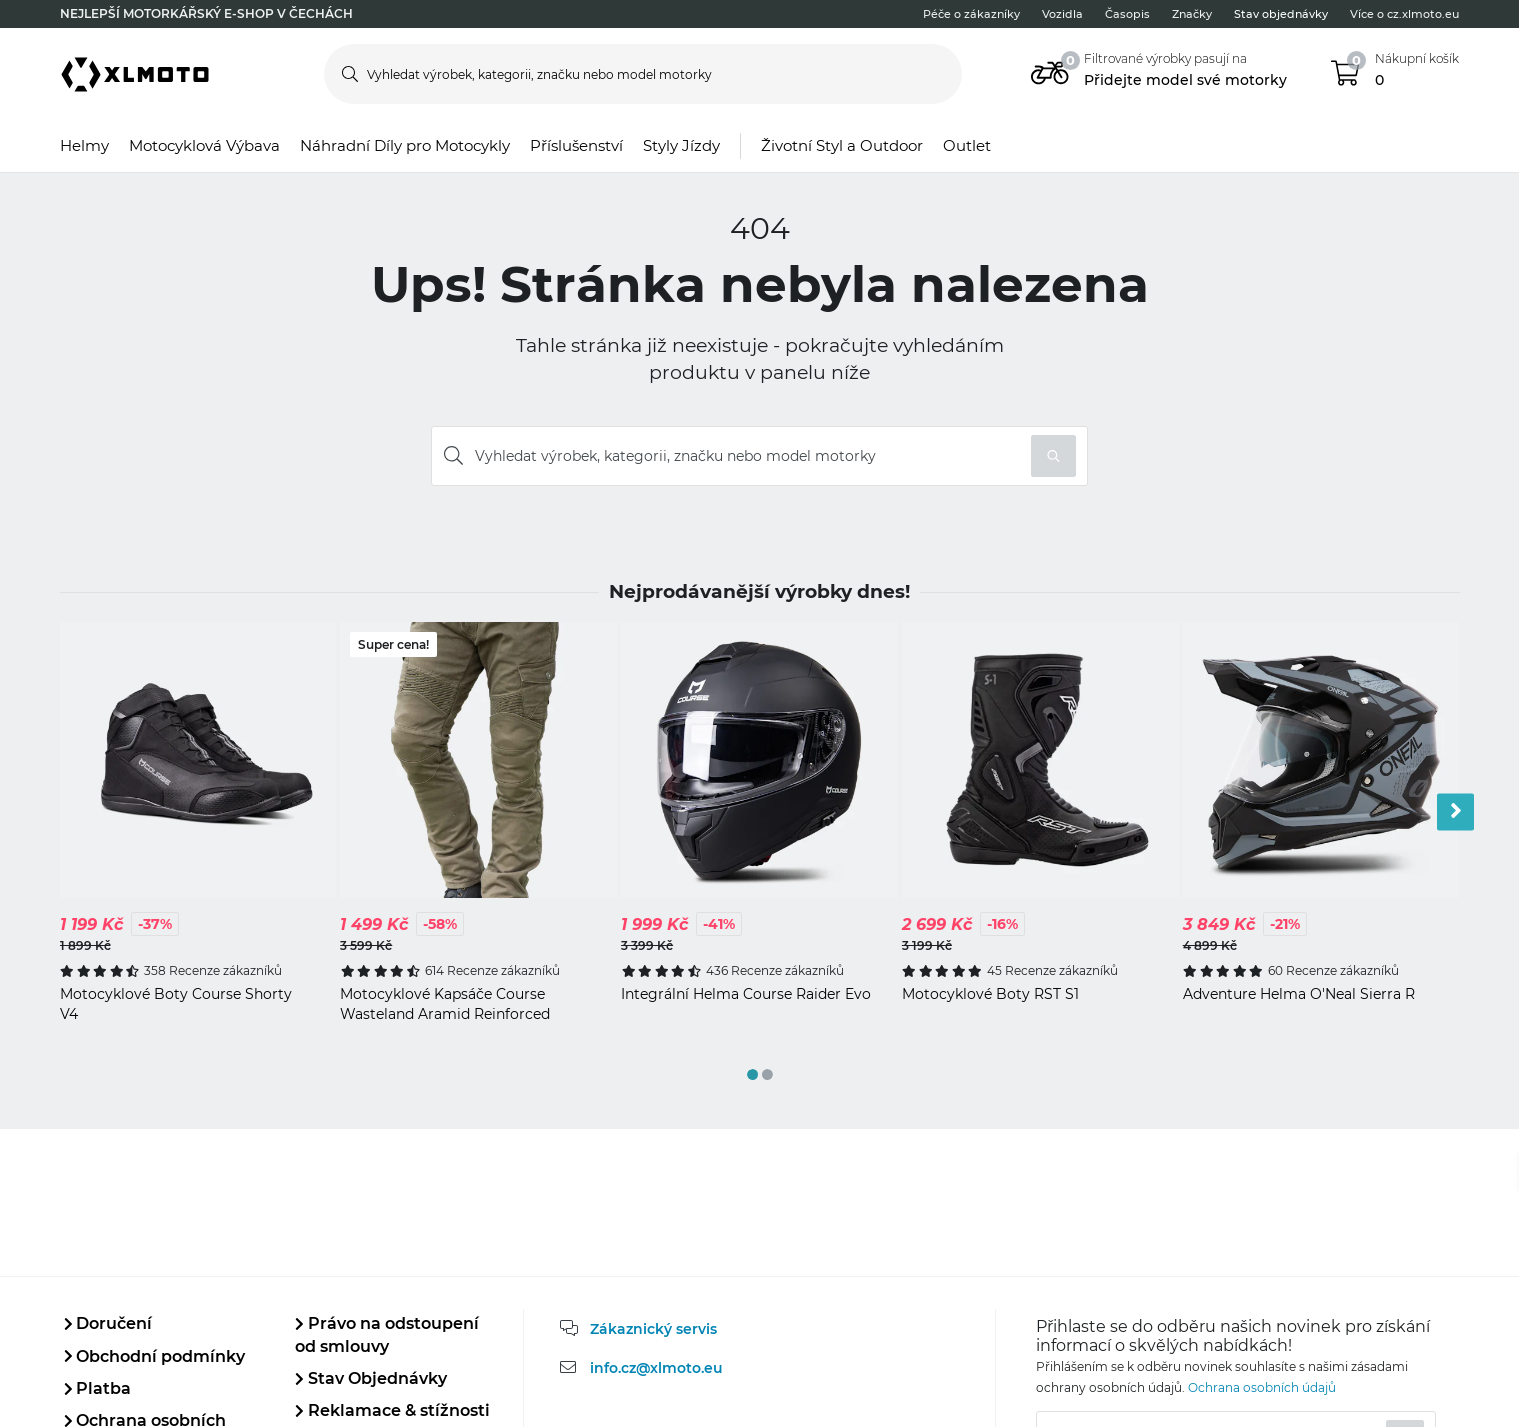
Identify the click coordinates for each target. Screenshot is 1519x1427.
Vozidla (1062, 14)
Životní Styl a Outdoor (842, 145)
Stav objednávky (1281, 14)
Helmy (84, 145)
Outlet (967, 145)
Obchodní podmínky (155, 1356)
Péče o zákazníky (971, 14)
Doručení (108, 1323)
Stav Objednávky (371, 1378)
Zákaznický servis (653, 1329)
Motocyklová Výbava (204, 145)
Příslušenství (576, 145)
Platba (98, 1388)
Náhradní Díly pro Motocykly (405, 145)
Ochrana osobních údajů (1262, 1387)
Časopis (1127, 14)
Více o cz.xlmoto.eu (1404, 14)
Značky (1192, 14)
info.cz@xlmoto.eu (656, 1368)
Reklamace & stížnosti (392, 1410)
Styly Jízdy (681, 145)
